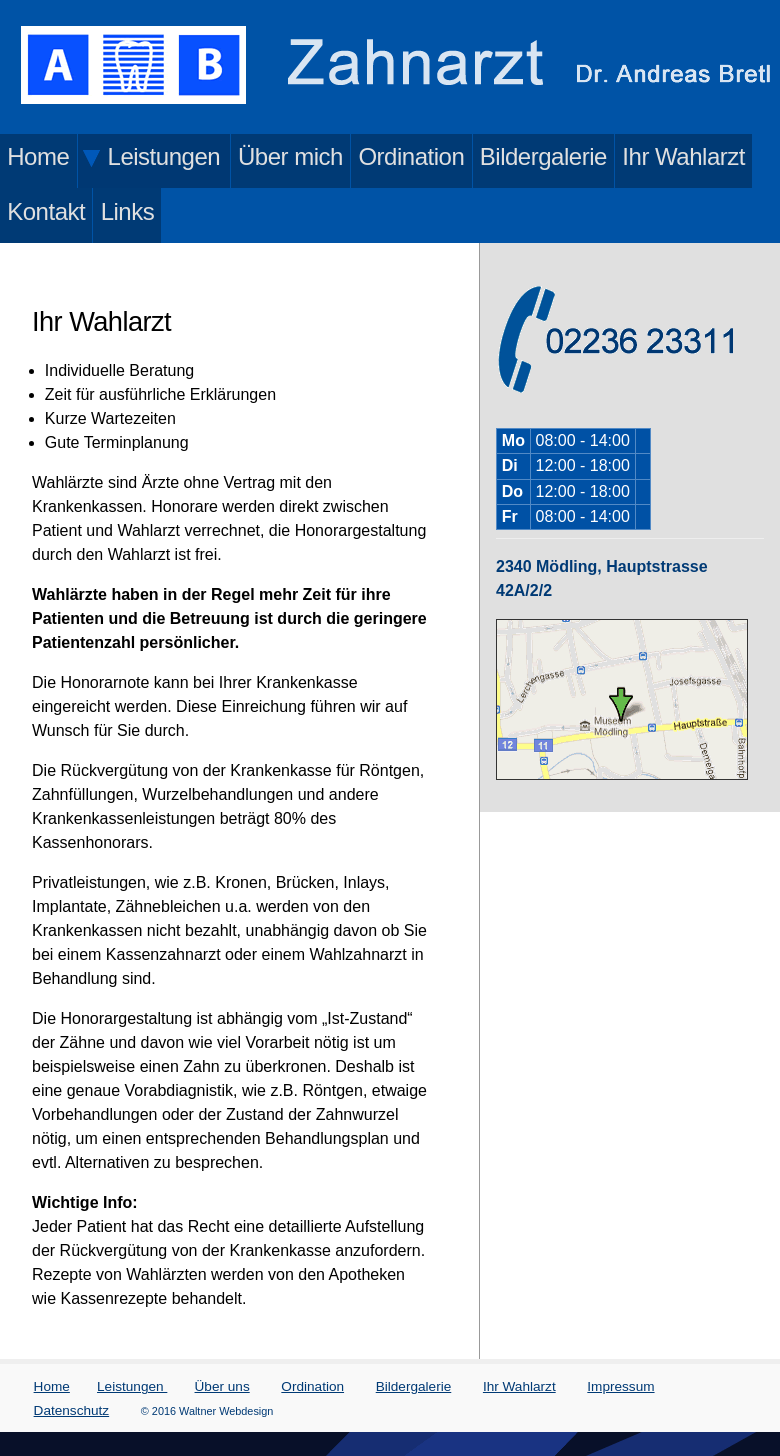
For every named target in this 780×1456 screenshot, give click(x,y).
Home (38, 156)
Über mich (290, 156)
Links (128, 211)
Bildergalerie (543, 156)
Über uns (222, 1386)
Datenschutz (72, 1410)
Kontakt (46, 211)
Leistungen (132, 1386)
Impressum (620, 1386)
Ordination (411, 156)
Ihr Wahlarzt (683, 156)
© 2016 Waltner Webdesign (207, 1411)
